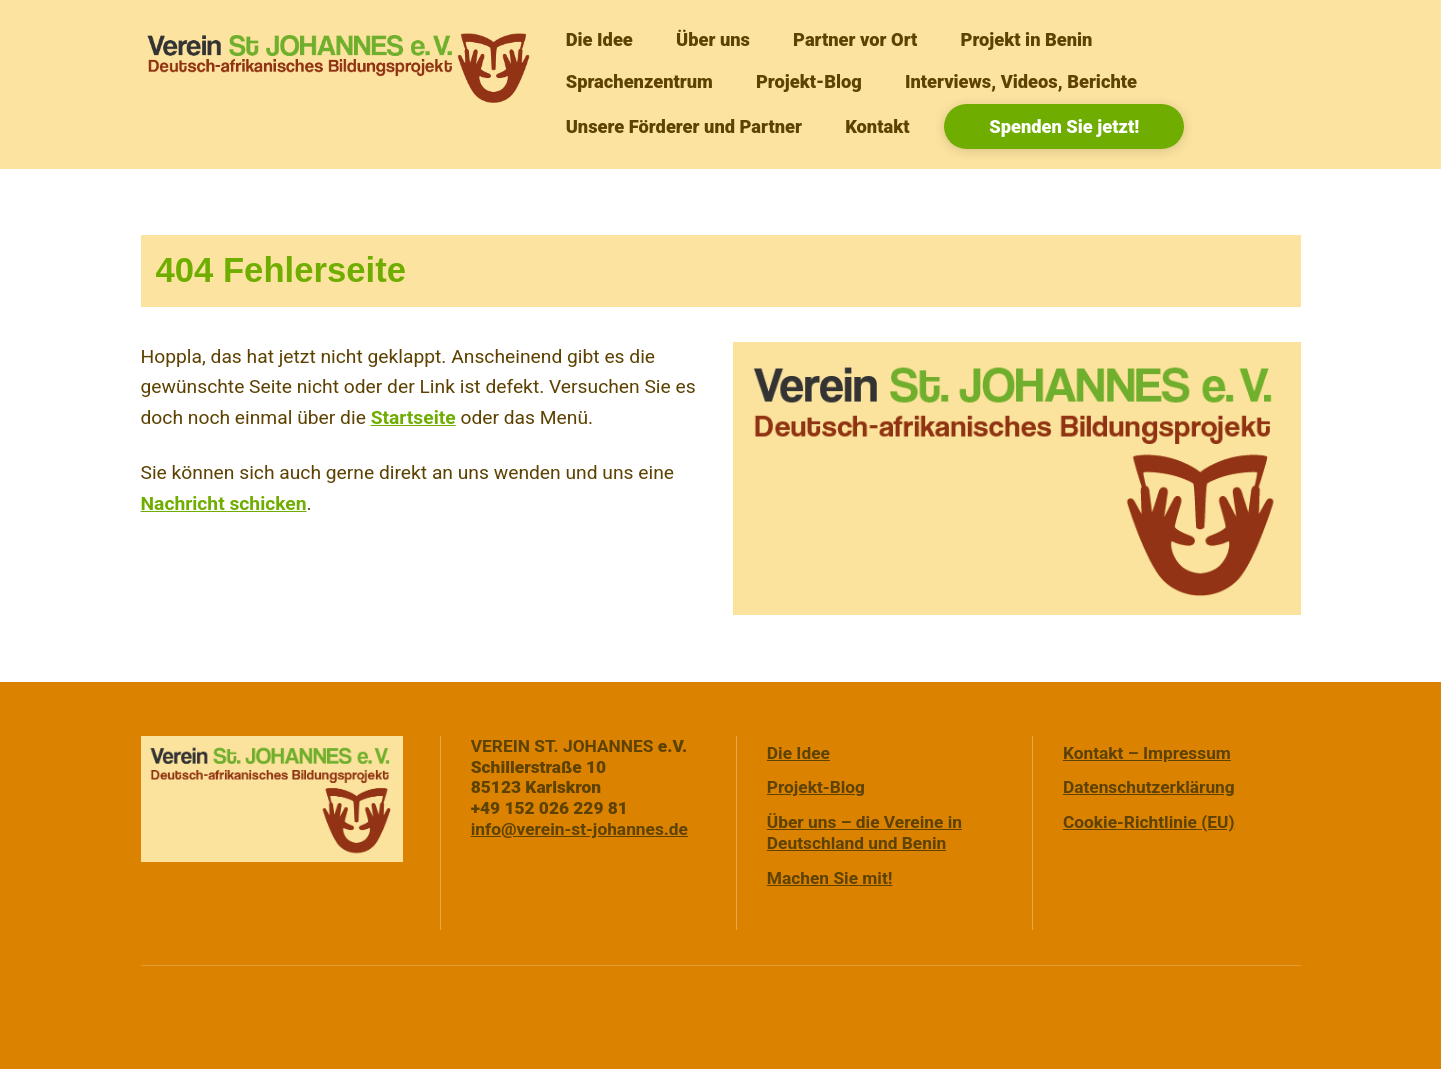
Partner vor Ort (855, 39)
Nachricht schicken (224, 503)
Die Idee (599, 39)
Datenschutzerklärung (1149, 787)
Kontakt (877, 126)
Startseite (413, 417)
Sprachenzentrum (639, 81)
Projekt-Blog (809, 81)
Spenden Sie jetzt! (1064, 126)
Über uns (713, 39)
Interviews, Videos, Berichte (1021, 81)
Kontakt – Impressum (1147, 753)
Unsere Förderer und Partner (684, 126)
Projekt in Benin (1027, 39)
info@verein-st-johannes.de (579, 829)
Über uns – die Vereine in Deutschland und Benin (864, 832)
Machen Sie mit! (830, 878)
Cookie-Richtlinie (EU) (1149, 822)
